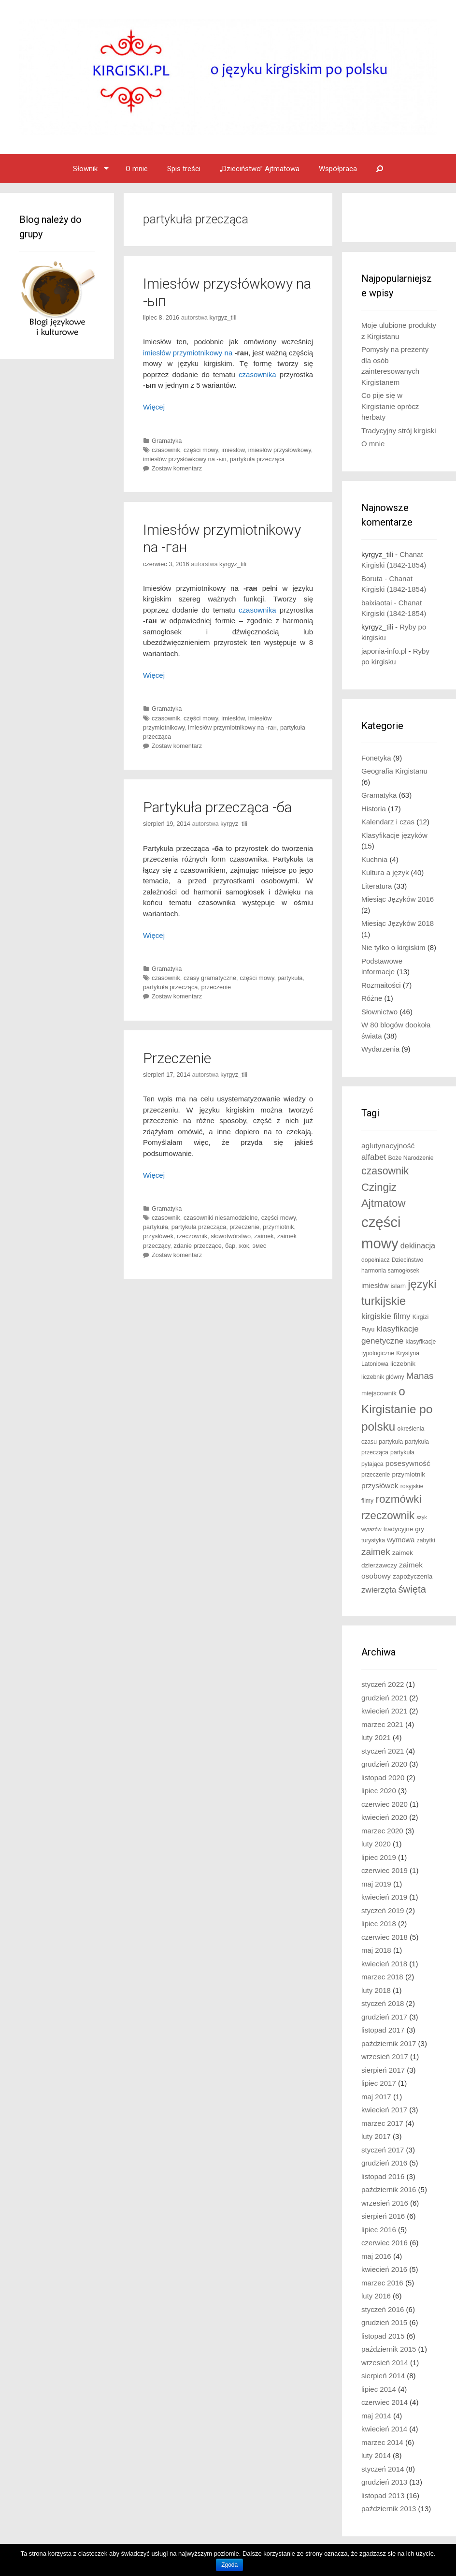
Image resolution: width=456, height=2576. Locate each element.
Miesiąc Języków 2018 (397, 923)
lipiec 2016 (378, 2229)
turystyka (373, 1540)
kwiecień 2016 (384, 2269)
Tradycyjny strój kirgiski (398, 430)
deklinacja (417, 1245)
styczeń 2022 (382, 1684)
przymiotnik (278, 1226)
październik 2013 (388, 2508)
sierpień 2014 (383, 2375)
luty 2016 (376, 2296)
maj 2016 (376, 2256)
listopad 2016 (382, 2176)
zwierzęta (378, 1590)
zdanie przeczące (198, 1245)
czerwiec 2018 (384, 1937)
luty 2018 (376, 1990)
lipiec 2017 (378, 2083)
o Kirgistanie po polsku (396, 1409)
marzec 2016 (382, 2283)
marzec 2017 (382, 2123)
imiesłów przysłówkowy (279, 450)
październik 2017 (388, 2043)
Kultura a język (385, 872)
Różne (371, 998)
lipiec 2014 (378, 2389)
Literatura (376, 886)
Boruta (372, 578)
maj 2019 (376, 1884)
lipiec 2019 (378, 1857)
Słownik (85, 168)
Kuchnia (374, 859)
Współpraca (338, 168)
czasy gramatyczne (210, 977)
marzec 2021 (382, 1724)
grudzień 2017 (384, 2017)
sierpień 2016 (383, 2216)
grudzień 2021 (384, 1698)
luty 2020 (376, 1844)
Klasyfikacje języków (394, 835)
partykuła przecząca (257, 459)
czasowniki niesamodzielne (221, 1217)
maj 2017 (376, 2097)
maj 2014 (376, 2416)
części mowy (201, 450)
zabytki (426, 1540)
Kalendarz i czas (387, 822)
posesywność (407, 1463)
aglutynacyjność (387, 1146)
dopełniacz (375, 1260)
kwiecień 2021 (384, 1711)
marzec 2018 (382, 1977)
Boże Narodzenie (411, 1158)
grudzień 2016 (384, 2163)
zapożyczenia (412, 1576)
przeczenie (216, 987)
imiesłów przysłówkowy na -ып (185, 459)
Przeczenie (177, 1058)
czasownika (257, 374)
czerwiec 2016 (384, 2243)
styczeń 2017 (382, 2150)
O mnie (137, 168)
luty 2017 (376, 2136)
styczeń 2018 (382, 2003)
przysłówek (158, 1236)
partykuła (290, 977)
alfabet (373, 1157)
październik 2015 (388, 2349)
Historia (373, 809)
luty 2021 (376, 1737)
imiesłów (232, 450)
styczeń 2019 (382, 1910)
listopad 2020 (382, 1777)
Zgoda (229, 2564)
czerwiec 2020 (384, 1804)
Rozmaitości (381, 985)
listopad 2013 (382, 2495)
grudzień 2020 (384, 1764)
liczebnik (402, 1363)
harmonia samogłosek (390, 1270)
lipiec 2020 (378, 1790)
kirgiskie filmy (386, 1316)
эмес (259, 1245)
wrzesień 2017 (384, 2056)
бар (230, 1245)
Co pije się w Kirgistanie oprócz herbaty (390, 406)
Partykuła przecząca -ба (217, 807)
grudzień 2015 (384, 2322)
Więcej (154, 407)
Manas (420, 1376)
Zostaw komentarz (177, 468)
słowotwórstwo (231, 1236)
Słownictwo (379, 1012)
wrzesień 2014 (384, 2362)
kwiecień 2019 (384, 1897)
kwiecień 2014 (384, 2429)
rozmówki (398, 1499)
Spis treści (183, 168)
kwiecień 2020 (384, 1817)
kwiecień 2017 (384, 2110)
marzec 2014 (382, 2442)
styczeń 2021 (382, 1751)
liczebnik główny (382, 1377)
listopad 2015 (382, 2336)
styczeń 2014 (382, 2469)
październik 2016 (388, 2189)
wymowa (400, 1540)
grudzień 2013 (384, 2482)
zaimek (263, 1236)
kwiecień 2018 (384, 1964)
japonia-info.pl (383, 651)
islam (398, 1285)
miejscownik (379, 1393)
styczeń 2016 (382, 2309)
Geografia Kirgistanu (394, 771)
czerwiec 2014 (384, 2402)
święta (412, 1589)
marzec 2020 (382, 1831)
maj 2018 (376, 1950)
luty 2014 (376, 2455)
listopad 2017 (382, 2030)
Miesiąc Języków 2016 (397, 899)
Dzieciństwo (407, 1260)
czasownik (166, 450)
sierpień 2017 (383, 2070)
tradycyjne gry (404, 1529)
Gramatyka (167, 440)
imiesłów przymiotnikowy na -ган (232, 727)
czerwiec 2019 (384, 1870)
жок (244, 1245)
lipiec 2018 (378, 1923)
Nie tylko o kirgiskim (393, 947)
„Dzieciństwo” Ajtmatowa (259, 168)
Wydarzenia (380, 1049)
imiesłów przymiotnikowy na (187, 353)
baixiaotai (376, 603)
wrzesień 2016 (384, 2203)
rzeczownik (192, 1236)
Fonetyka (376, 758)
